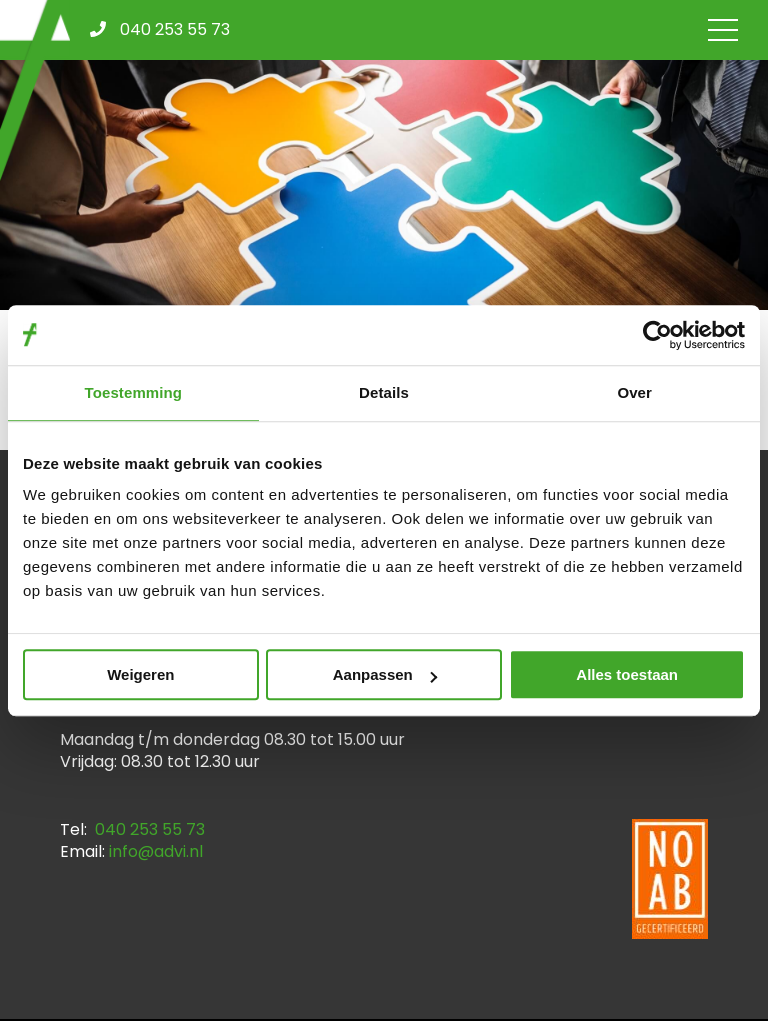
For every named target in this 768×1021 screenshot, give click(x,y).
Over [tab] (634, 392)
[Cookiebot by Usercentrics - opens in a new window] (657, 335)
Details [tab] (384, 392)
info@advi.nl (156, 851)
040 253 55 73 (150, 829)
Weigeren (140, 674)
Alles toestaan (627, 674)
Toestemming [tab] (134, 392)
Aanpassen (385, 674)
